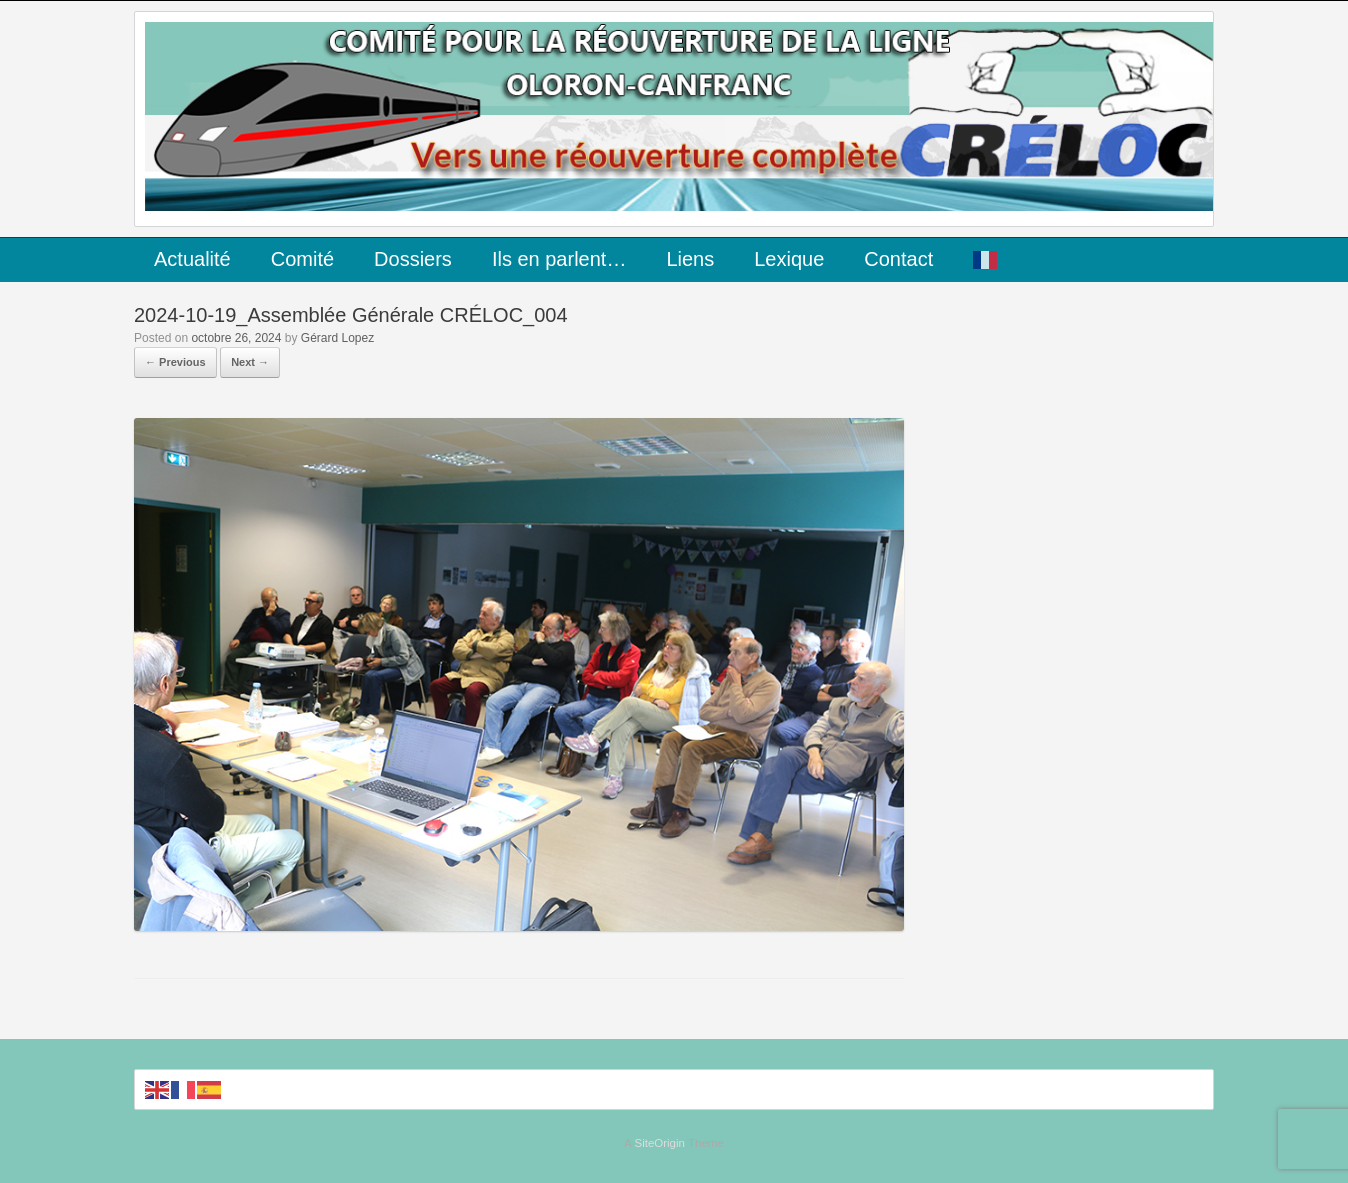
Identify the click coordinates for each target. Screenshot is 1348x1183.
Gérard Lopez (337, 338)
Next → (250, 362)
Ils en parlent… (559, 259)
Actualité (192, 259)
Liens (690, 259)
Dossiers (413, 259)
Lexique (789, 259)
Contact (898, 259)
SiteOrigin (659, 1143)
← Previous (175, 362)
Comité (302, 259)
